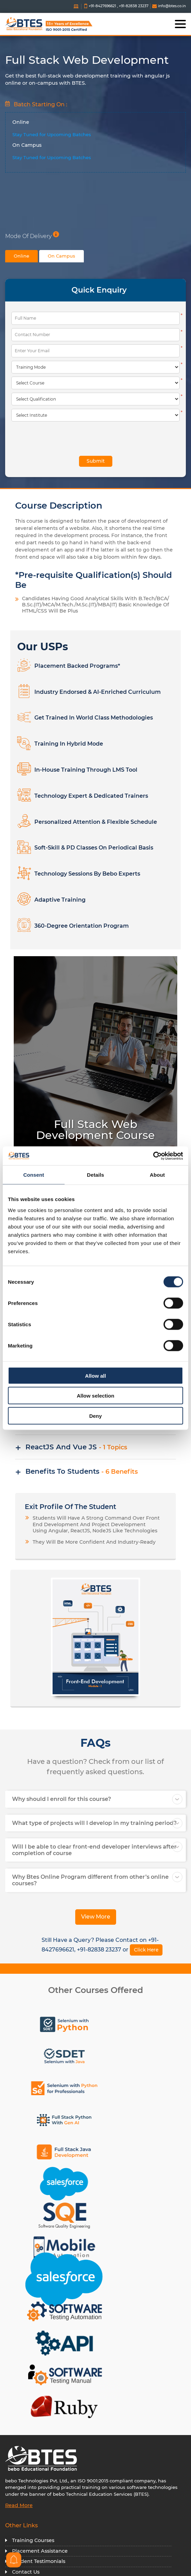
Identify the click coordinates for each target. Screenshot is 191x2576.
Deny (95, 1415)
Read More (19, 2505)
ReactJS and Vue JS (76, 1447)
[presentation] (52, 437)
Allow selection (95, 1396)
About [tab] (157, 1175)
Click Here (146, 1949)
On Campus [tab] (61, 256)
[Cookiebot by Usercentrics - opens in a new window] (153, 1155)
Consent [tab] (33, 1175)
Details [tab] (95, 1175)
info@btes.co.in (169, 6)
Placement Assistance (40, 2551)
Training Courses (33, 2540)
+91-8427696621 (102, 6)
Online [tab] (21, 256)
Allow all (95, 1375)
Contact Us (26, 2572)
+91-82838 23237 (133, 6)
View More (95, 1916)
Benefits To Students (81, 1471)
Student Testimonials (38, 2561)
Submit (96, 461)
